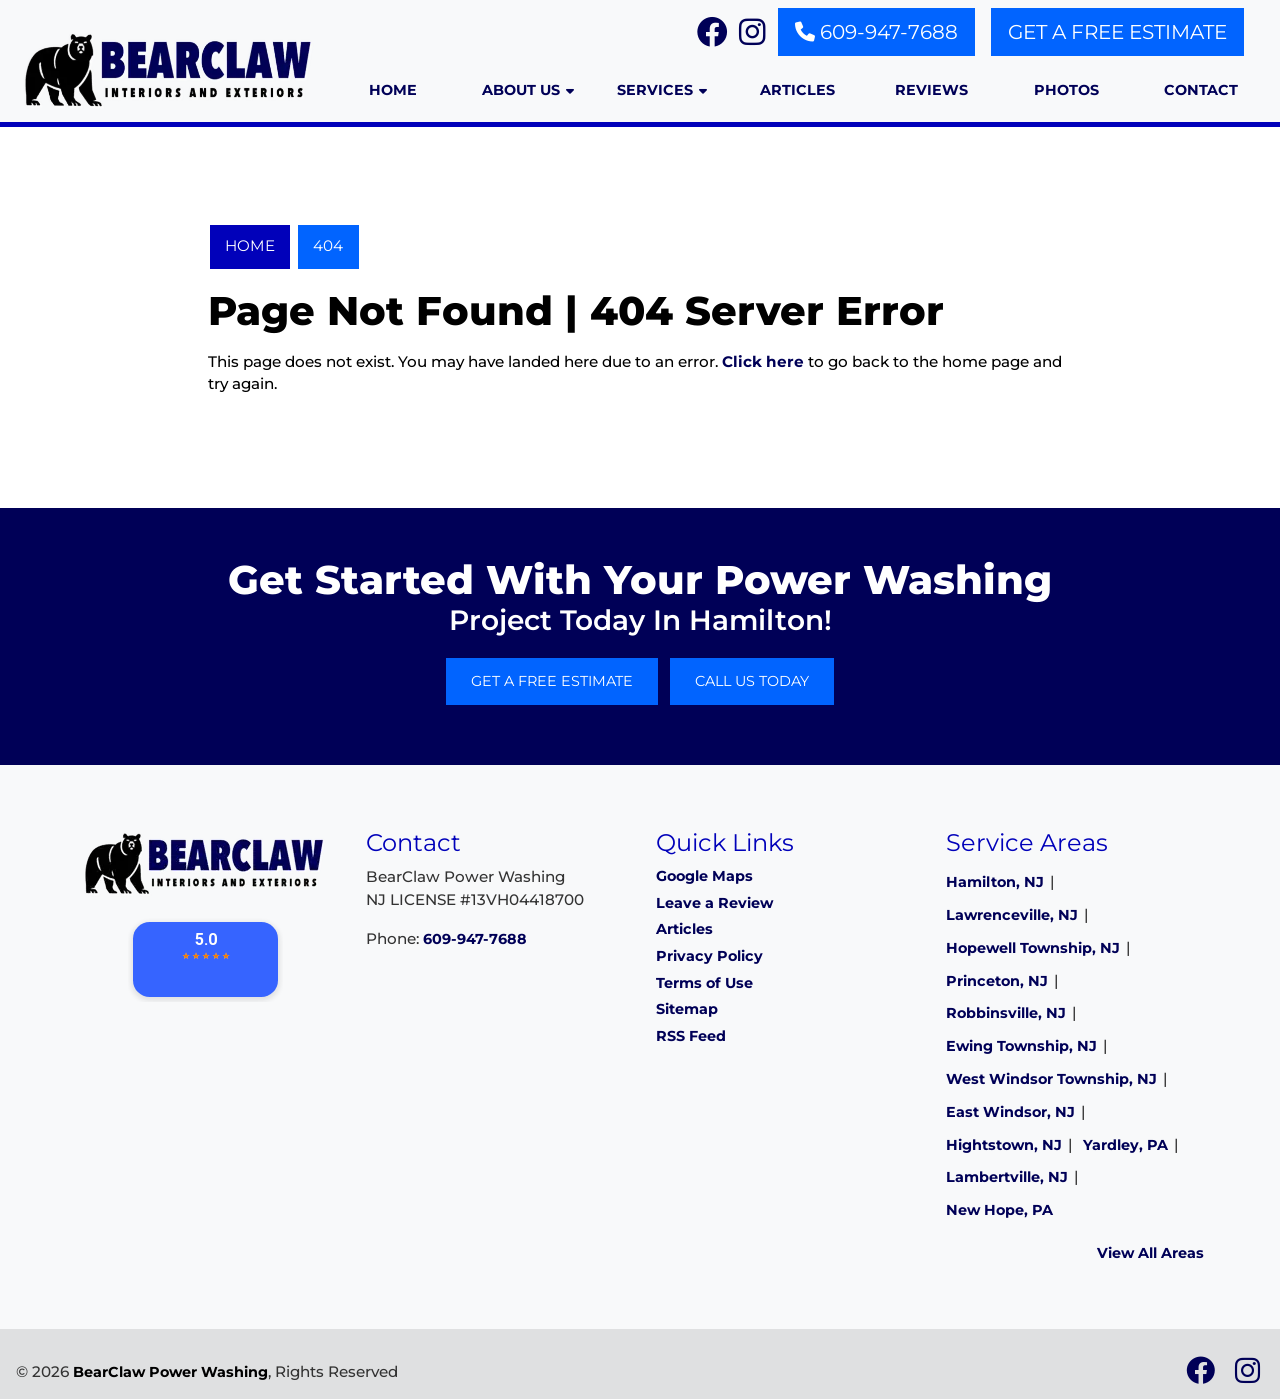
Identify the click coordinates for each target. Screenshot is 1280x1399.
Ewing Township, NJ (1021, 1046)
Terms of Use (704, 983)
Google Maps (704, 876)
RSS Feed (691, 1036)
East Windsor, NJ (1010, 1112)
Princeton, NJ (997, 981)
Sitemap (687, 1009)
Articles (684, 929)
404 (328, 245)
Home (250, 245)
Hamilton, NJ (995, 882)
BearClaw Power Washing (170, 1372)
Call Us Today (752, 681)
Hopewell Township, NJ (1033, 948)
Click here (763, 361)
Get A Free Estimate (1117, 32)
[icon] (1202, 1376)
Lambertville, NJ (1007, 1177)
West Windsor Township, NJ (1051, 1079)
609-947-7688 (876, 32)
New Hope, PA (999, 1210)
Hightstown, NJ (1004, 1145)
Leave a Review (714, 903)
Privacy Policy (709, 956)
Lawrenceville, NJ (1012, 915)
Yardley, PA (1125, 1145)
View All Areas (1150, 1253)
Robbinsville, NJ (1006, 1013)
